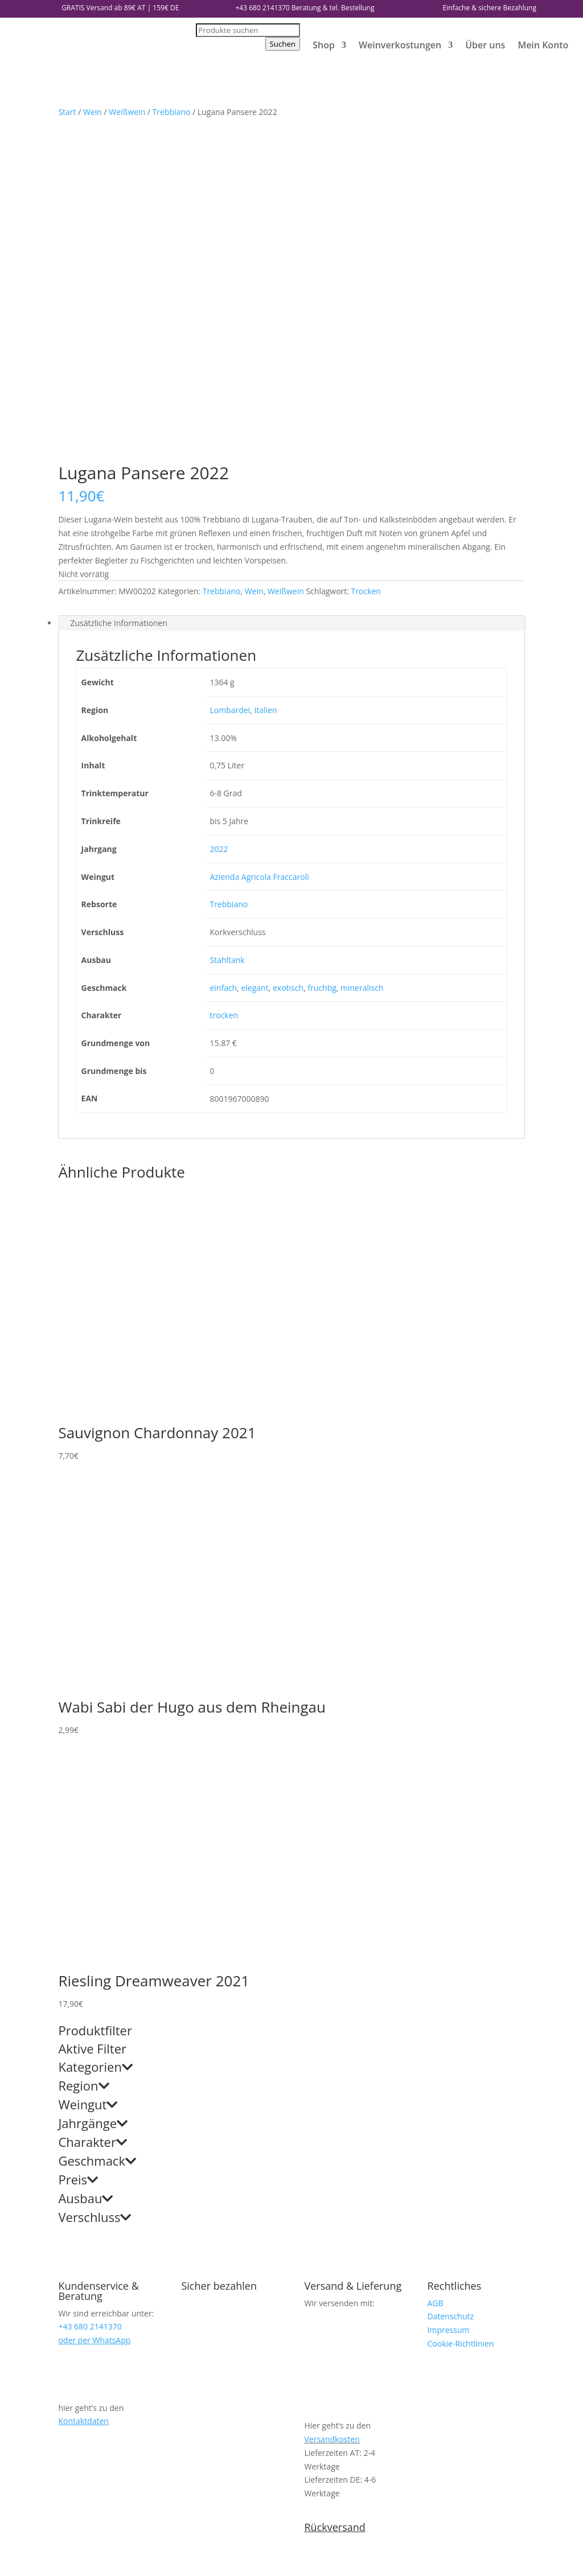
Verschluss (94, 1886)
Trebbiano (172, 111)
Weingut (87, 1773)
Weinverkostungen (400, 45)
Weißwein (127, 111)
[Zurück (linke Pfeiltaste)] (4, 2572)
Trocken (366, 259)
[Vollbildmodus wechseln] (15, 2558)
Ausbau (85, 1867)
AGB (436, 1971)
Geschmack (97, 1829)
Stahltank (227, 628)
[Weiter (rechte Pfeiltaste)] (15, 2572)
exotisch (288, 656)
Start (67, 111)
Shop (324, 45)
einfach (223, 656)
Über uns (485, 45)
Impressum (449, 1998)
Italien (265, 378)
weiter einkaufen (68, 2533)
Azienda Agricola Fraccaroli (259, 545)
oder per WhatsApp (94, 2008)
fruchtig (321, 656)
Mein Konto (543, 45)
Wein (92, 111)
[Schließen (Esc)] (38, 2558)
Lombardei (230, 378)
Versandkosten (332, 2107)
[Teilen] (26, 2558)
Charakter (92, 1811)
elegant (254, 656)
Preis (78, 1848)
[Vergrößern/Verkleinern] (4, 2558)
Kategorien (95, 1736)
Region (83, 1754)
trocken (224, 683)
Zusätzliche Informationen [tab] (118, 291)
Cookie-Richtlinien (461, 2011)
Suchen (283, 44)
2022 (219, 517)
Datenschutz (451, 1984)
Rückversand (335, 2195)
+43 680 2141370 (263, 8)
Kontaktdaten (83, 2089)
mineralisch (361, 656)
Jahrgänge (93, 1792)
